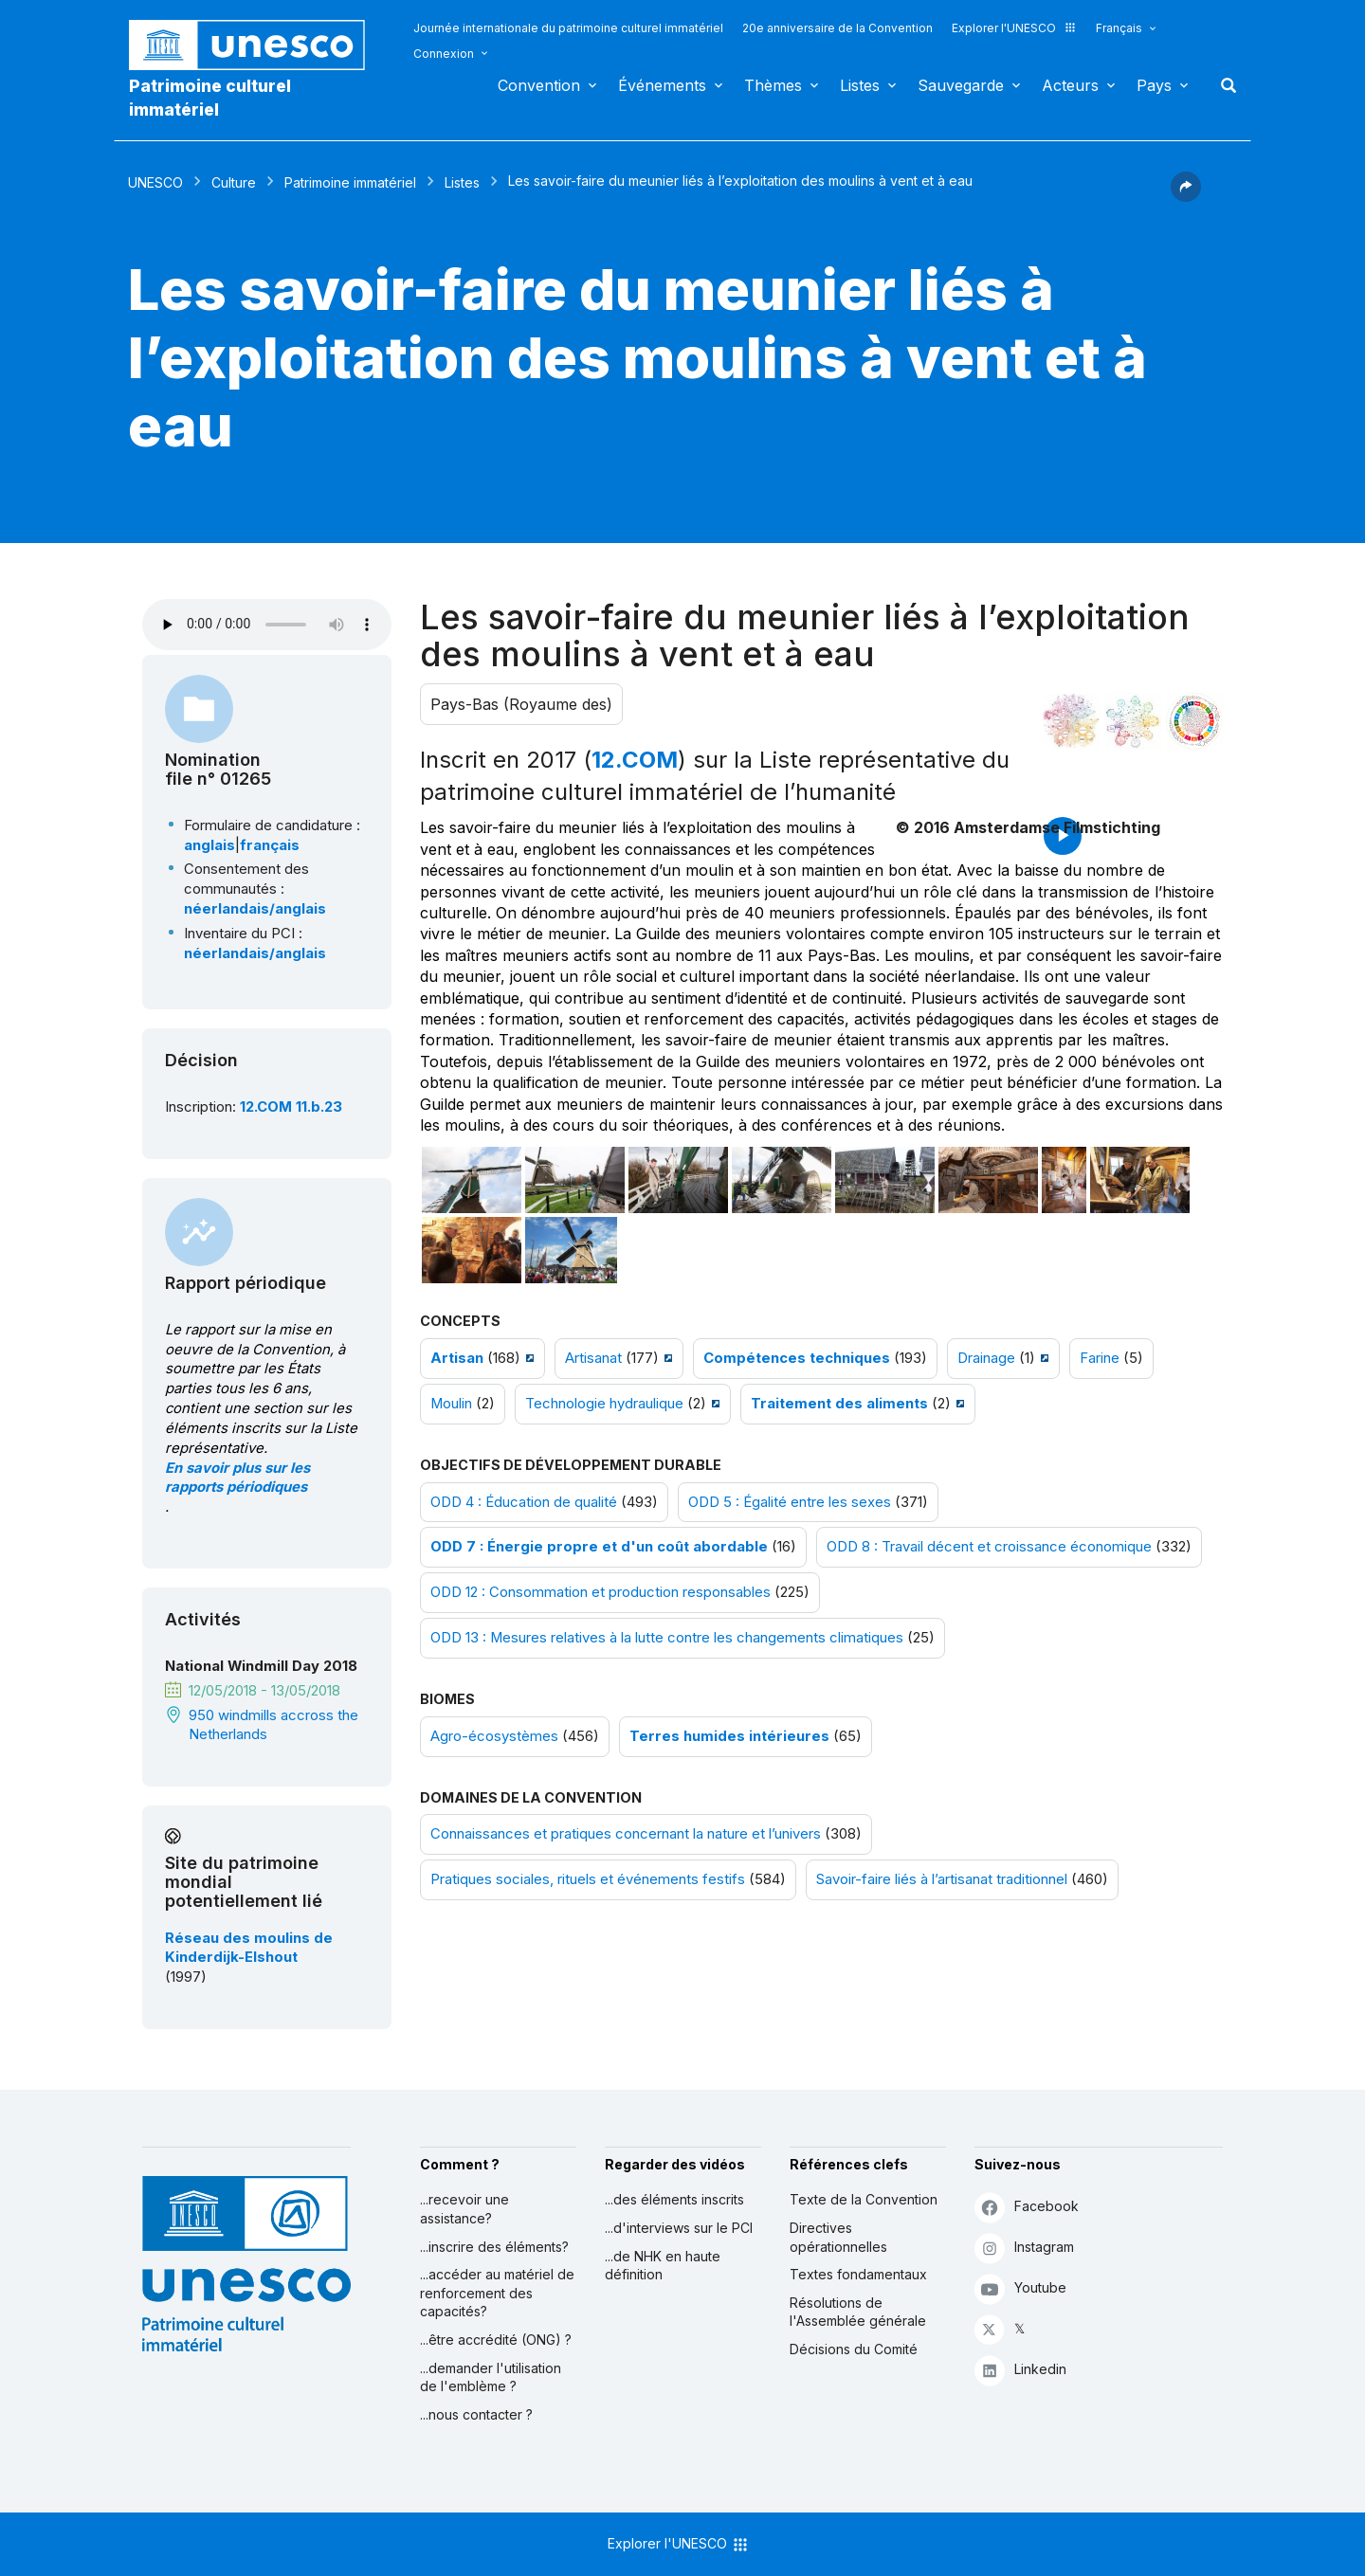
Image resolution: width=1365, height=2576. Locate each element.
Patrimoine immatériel (350, 182)
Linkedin (1020, 2370)
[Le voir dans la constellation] (1071, 721)
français (270, 845)
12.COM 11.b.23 (291, 1107)
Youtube (1020, 2288)
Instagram (1024, 2247)
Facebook (1026, 2207)
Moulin (451, 1403)
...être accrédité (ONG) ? (496, 2339)
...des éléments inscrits (674, 2199)
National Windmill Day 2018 (261, 1666)
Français (1119, 28)
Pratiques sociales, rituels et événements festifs (587, 1879)
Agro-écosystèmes (494, 1736)
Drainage (986, 1358)
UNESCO (155, 182)
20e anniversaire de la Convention (837, 28)
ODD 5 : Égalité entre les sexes (789, 1502)
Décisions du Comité (854, 2349)
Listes (860, 85)
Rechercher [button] (1223, 85)
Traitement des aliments (839, 1403)
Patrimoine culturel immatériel (210, 97)
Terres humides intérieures (729, 1736)
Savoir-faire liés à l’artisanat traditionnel (941, 1879)
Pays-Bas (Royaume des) (521, 704)
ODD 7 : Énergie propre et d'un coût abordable (599, 1546)
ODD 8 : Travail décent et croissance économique (989, 1546)
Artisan (456, 1358)
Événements (662, 85)
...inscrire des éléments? (494, 2247)
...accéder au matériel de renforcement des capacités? (497, 2292)
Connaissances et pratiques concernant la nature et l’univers (625, 1833)
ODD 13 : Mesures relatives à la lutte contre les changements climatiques (666, 1637)
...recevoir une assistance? (464, 2208)
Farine (1099, 1358)
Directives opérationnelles (838, 2237)
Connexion (443, 53)
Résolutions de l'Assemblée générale (858, 2312)
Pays (1154, 85)
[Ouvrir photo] (471, 1180)
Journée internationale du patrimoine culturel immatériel (568, 28)
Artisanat (593, 1358)
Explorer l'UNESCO (1014, 28)
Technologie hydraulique (604, 1403)
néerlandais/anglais (255, 908)
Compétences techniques (796, 1358)
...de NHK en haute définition (662, 2265)
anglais (209, 845)
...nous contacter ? (476, 2414)
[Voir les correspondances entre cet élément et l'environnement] (1132, 721)
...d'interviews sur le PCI (679, 2228)
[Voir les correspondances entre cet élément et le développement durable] (1194, 721)
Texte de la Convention (863, 2199)
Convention (539, 85)
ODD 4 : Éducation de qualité (523, 1502)
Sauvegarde (961, 85)
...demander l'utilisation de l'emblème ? (490, 2377)
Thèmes (773, 85)
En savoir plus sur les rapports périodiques (237, 1478)
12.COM (635, 759)
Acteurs (1070, 85)
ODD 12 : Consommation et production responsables (600, 1592)
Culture (233, 182)
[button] (1186, 196)
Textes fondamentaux (858, 2274)
